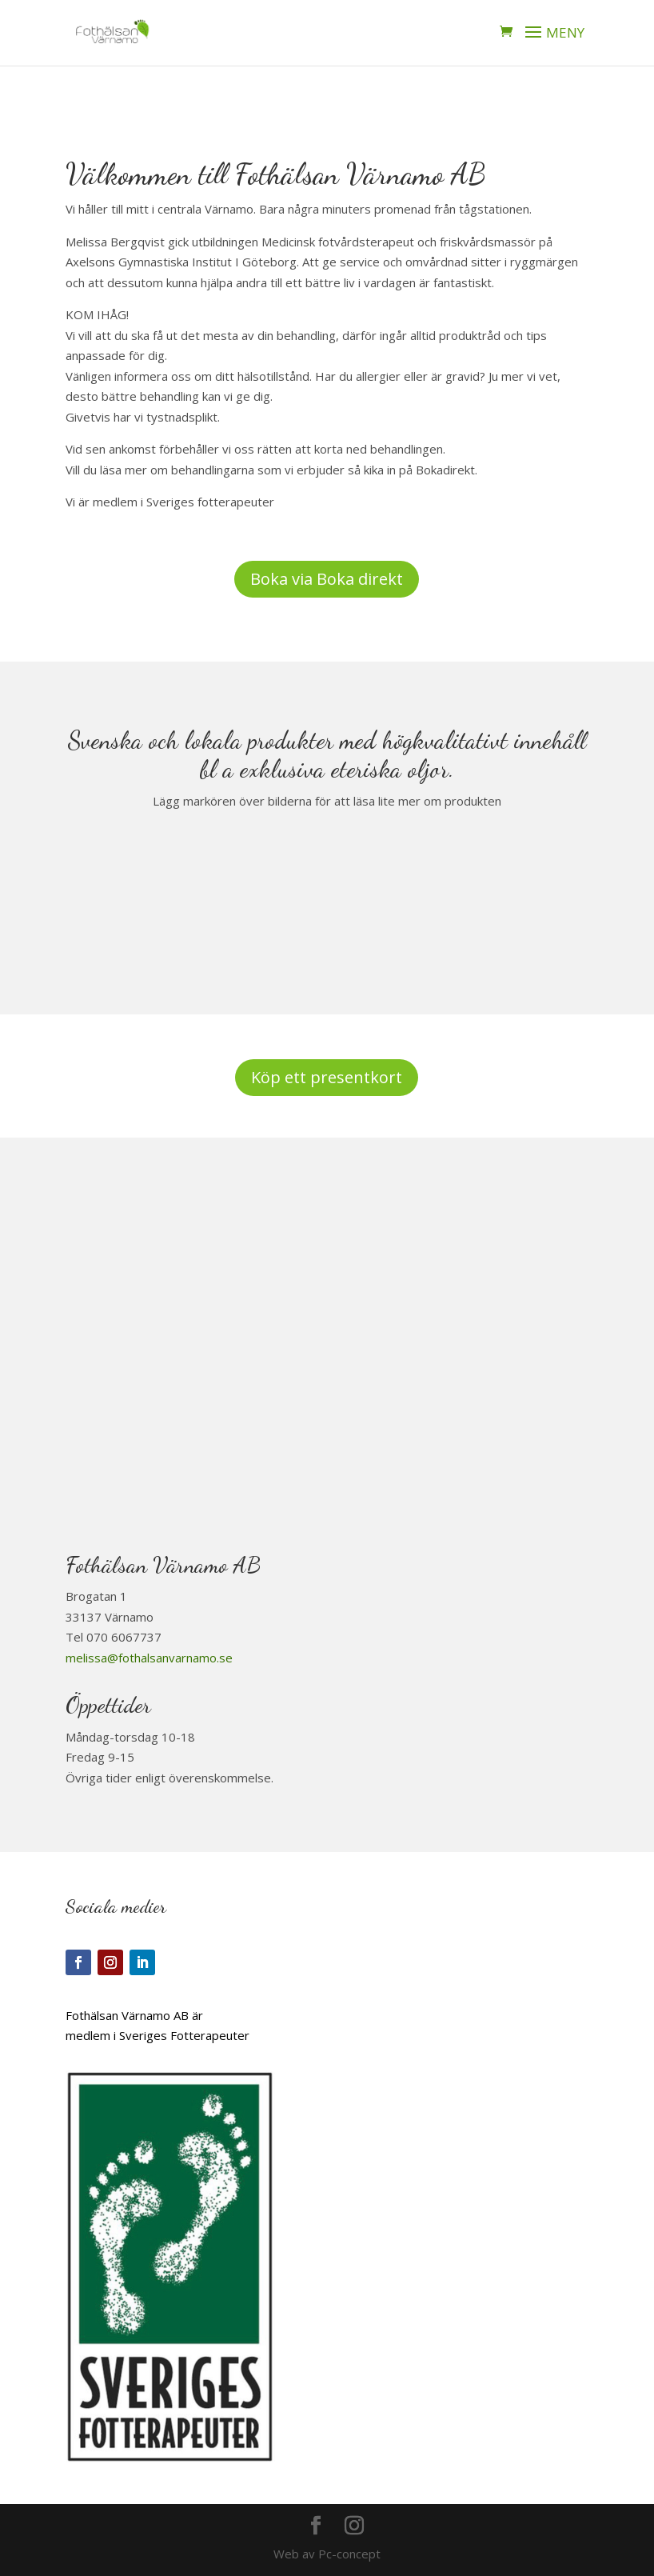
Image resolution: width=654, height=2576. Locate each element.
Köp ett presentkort (326, 1077)
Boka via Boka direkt (326, 579)
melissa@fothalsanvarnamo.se (149, 1658)
